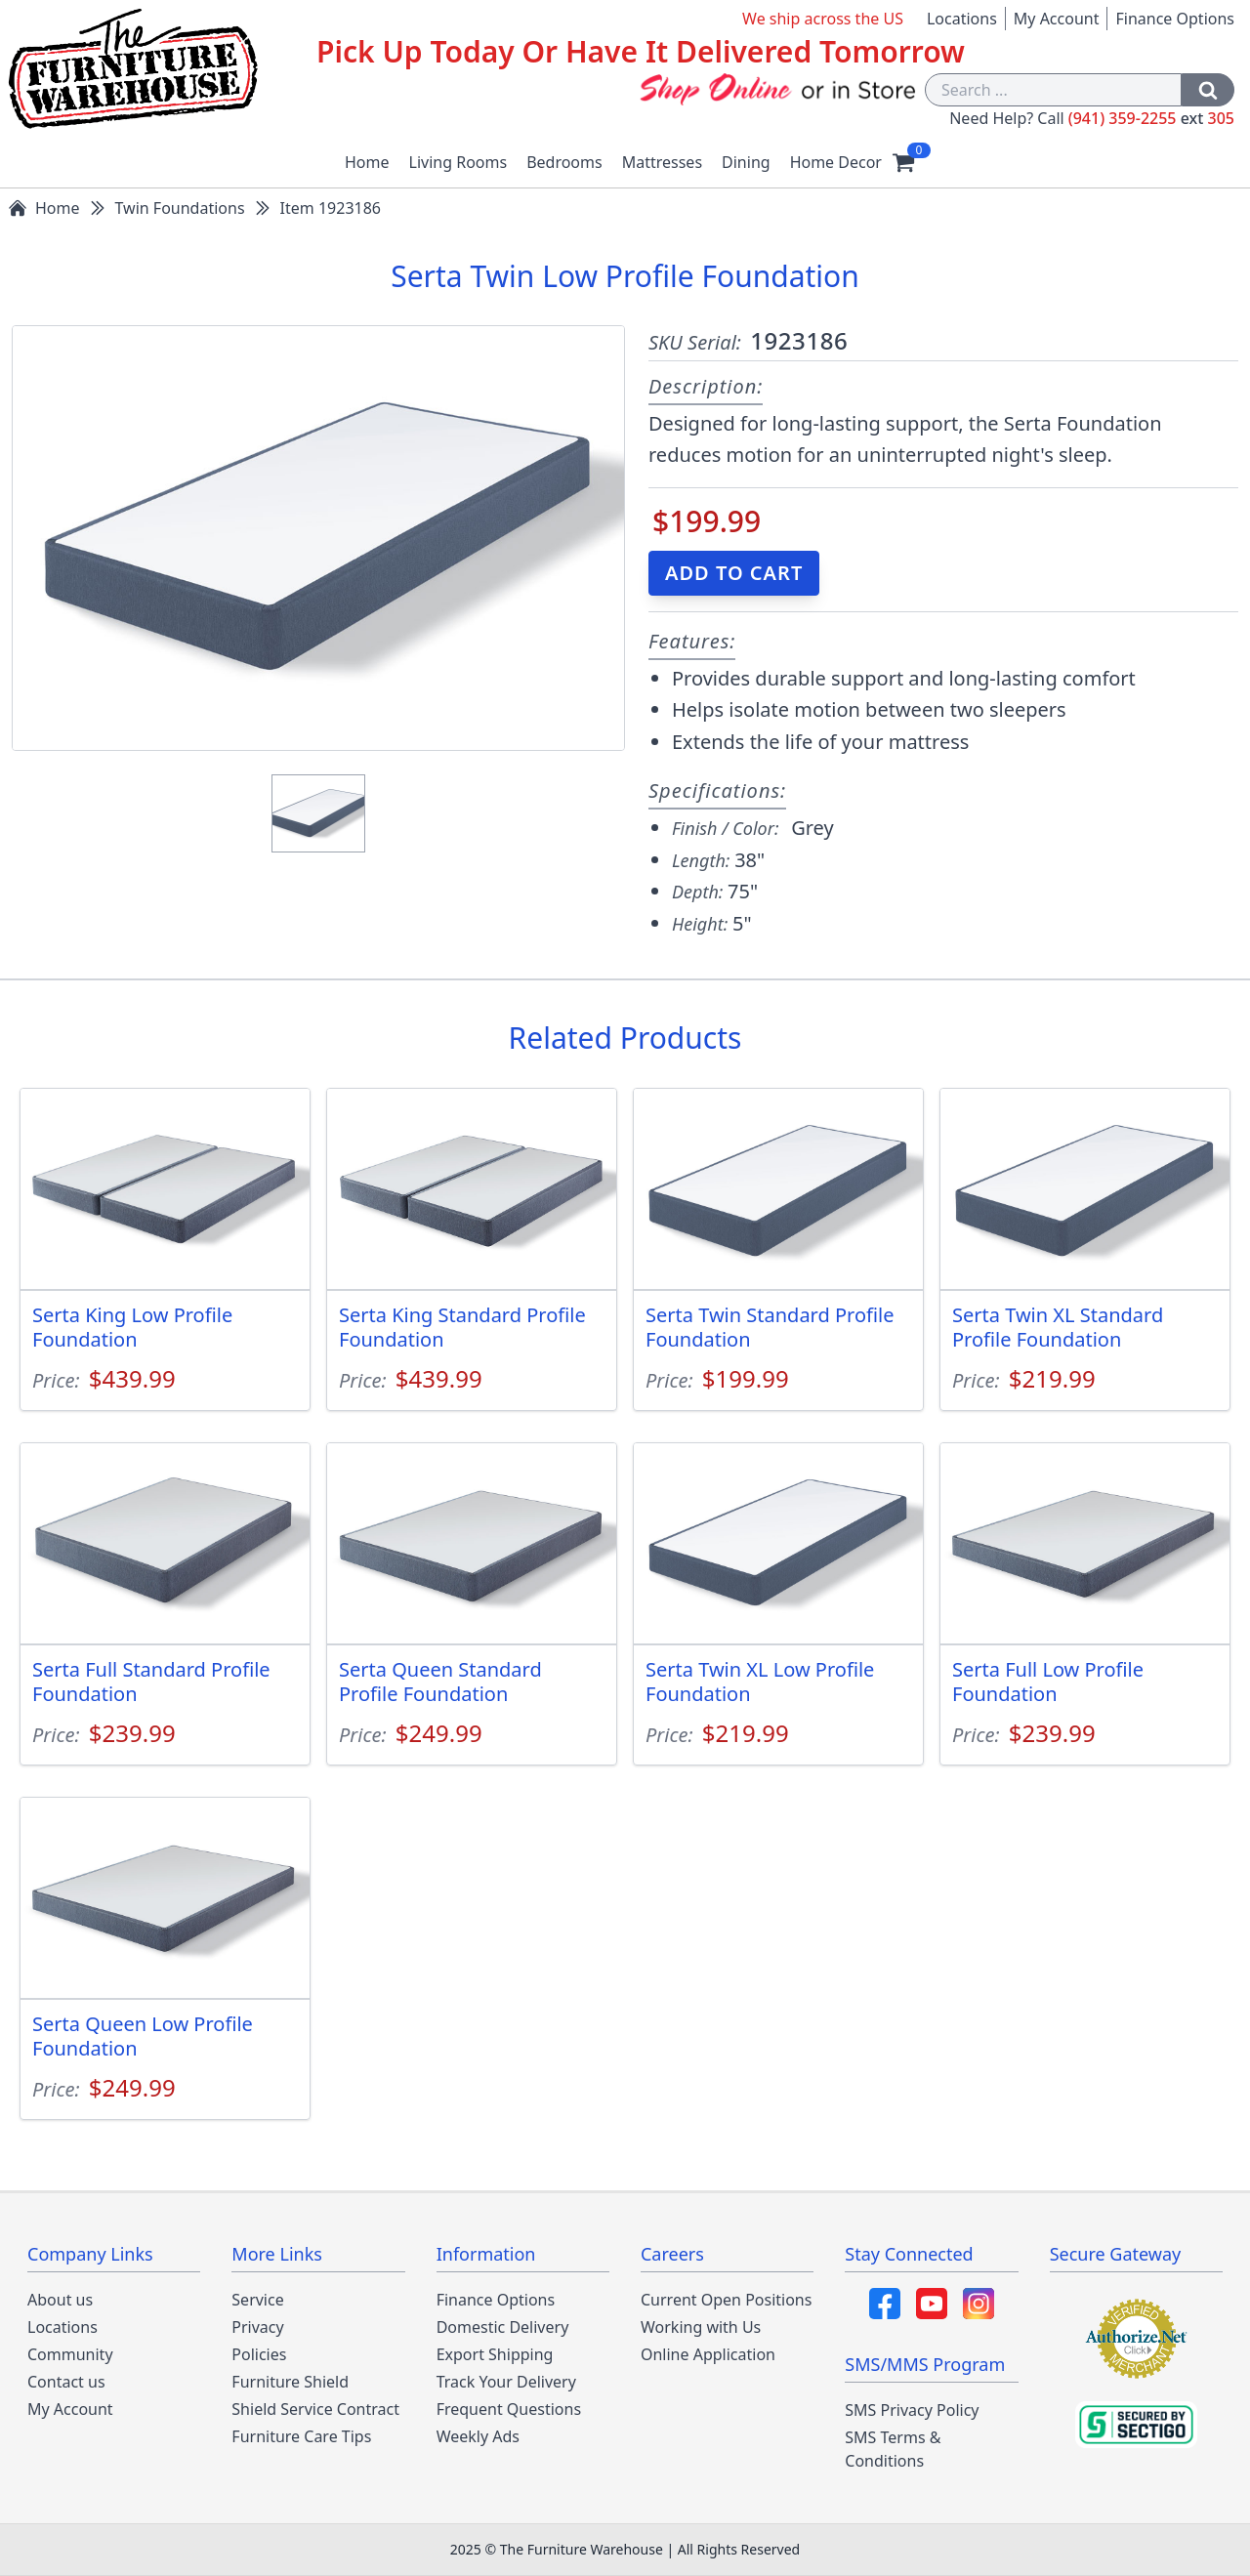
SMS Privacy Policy (912, 2410)
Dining (746, 162)
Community (70, 2354)
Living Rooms (458, 162)
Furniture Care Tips (301, 2436)
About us (60, 2299)
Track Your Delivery (506, 2381)
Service (257, 2299)
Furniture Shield (290, 2381)
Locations (962, 18)
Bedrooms (564, 162)
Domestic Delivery (503, 2327)
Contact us (66, 2381)
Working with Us (701, 2327)
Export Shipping (495, 2354)
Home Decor (836, 162)
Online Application (708, 2354)
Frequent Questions (509, 2409)
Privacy (257, 2327)
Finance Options (1174, 18)
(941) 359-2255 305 (1151, 118)
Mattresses (662, 162)
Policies (258, 2354)
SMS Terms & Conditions (892, 2449)
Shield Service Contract (315, 2409)
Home (367, 162)
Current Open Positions (726, 2299)
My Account (1057, 18)
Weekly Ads (478, 2436)
